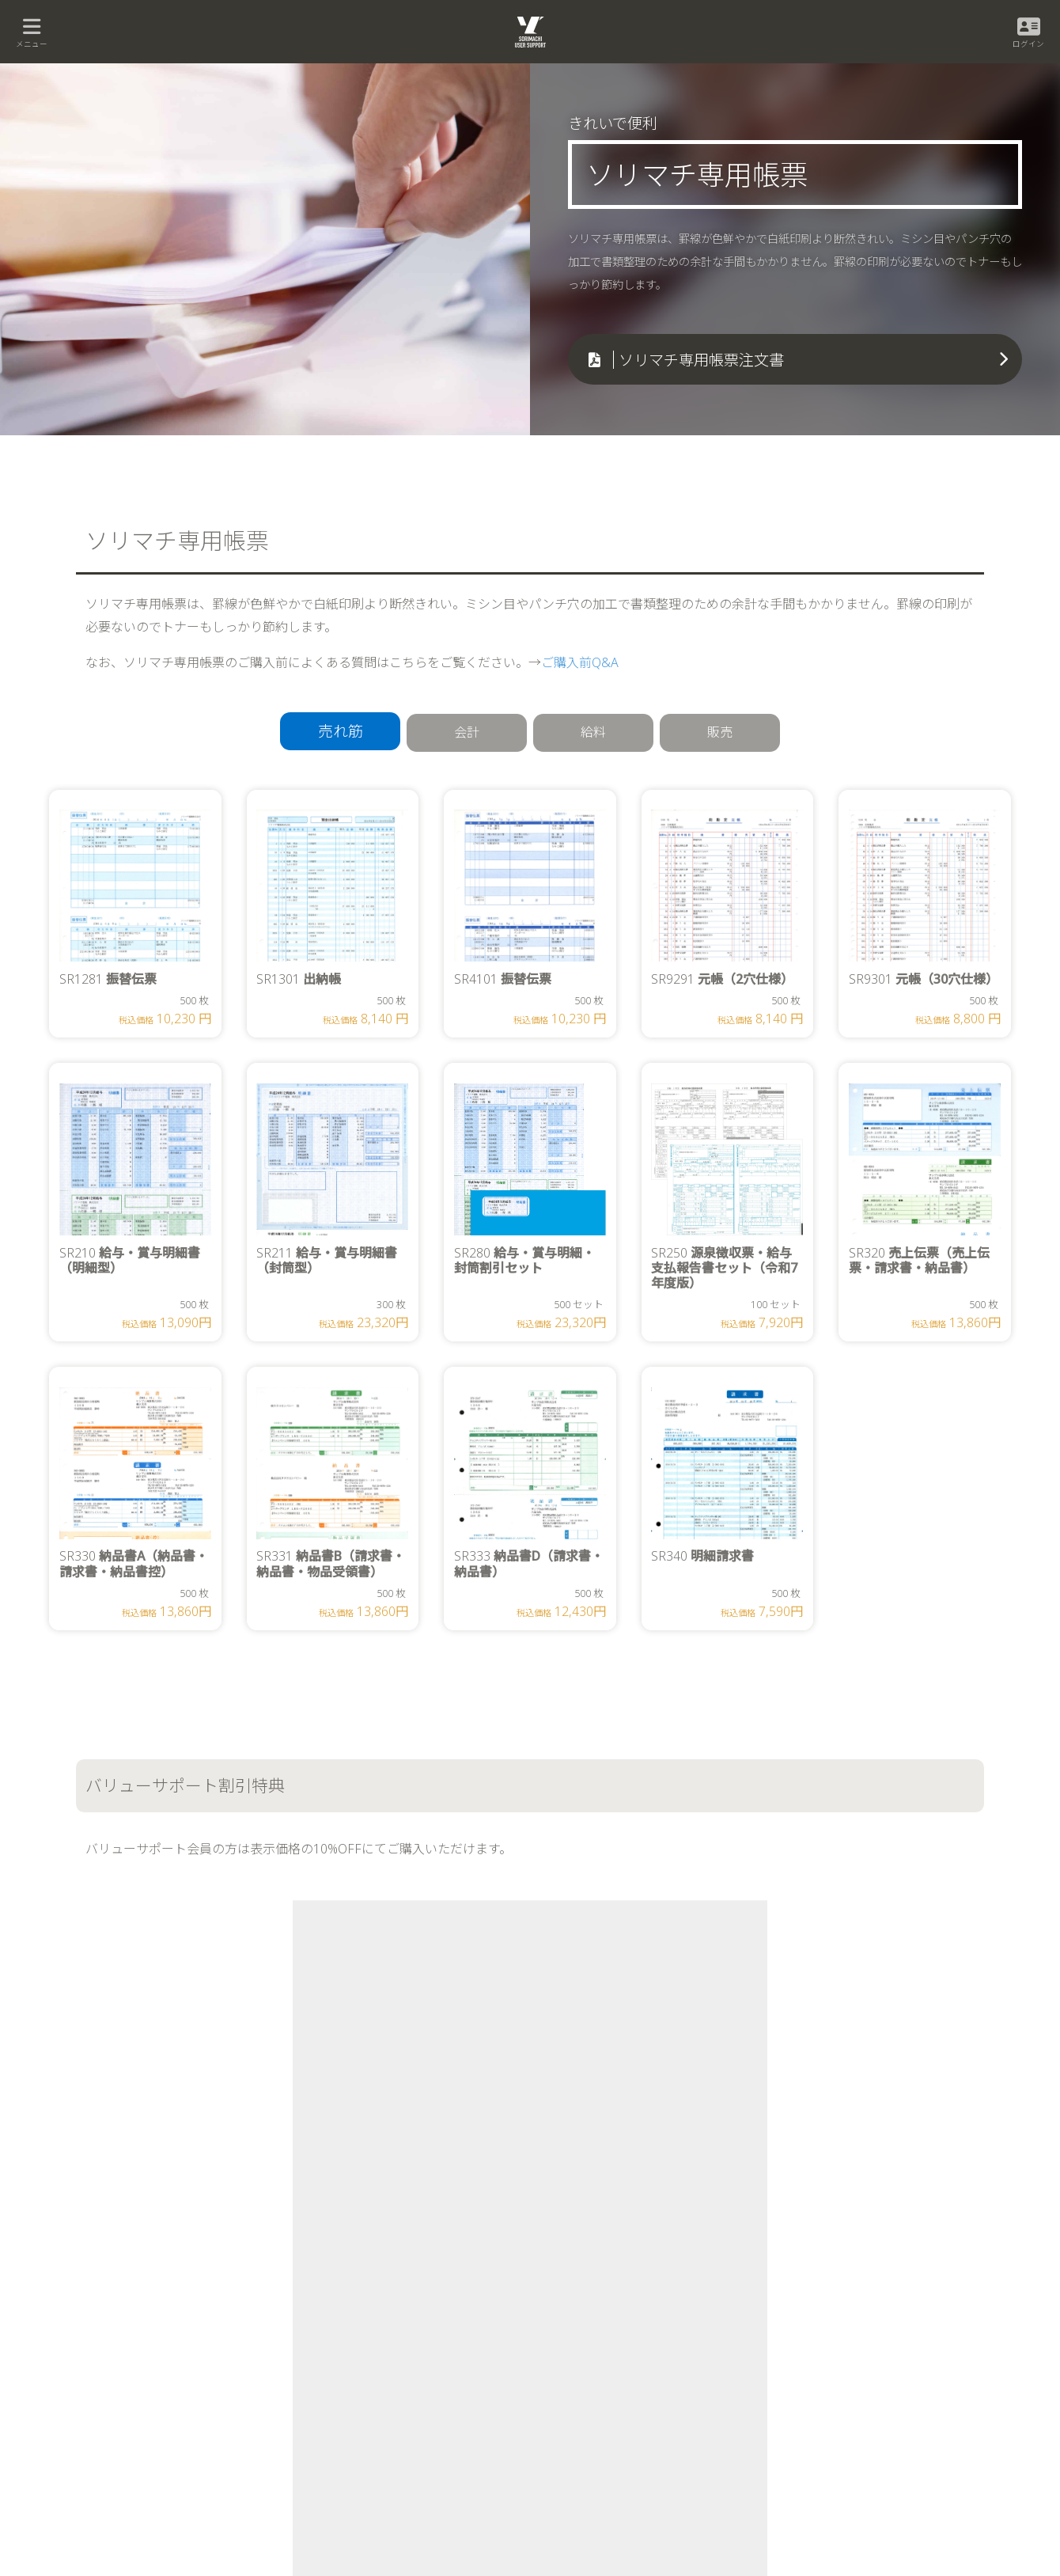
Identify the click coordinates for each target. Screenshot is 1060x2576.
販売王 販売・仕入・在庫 (374, 2375)
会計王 (133, 2401)
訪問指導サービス (565, 2375)
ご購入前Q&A (580, 662)
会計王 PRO (143, 2426)
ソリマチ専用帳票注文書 (701, 359)
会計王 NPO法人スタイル (169, 2451)
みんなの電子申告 (155, 2375)
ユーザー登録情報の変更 (783, 2350)
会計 (466, 732)
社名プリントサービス (573, 2477)
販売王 (338, 2350)
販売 (720, 732)
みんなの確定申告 (155, 2350)
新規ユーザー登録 (769, 2325)
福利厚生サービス (565, 2401)
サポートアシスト (769, 2375)
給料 (593, 732)
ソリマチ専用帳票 (565, 2451)
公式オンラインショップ (288, 2108)
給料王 (338, 2325)
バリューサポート (565, 2350)
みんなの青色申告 (155, 2325)
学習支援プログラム (569, 2426)
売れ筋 (340, 731)
